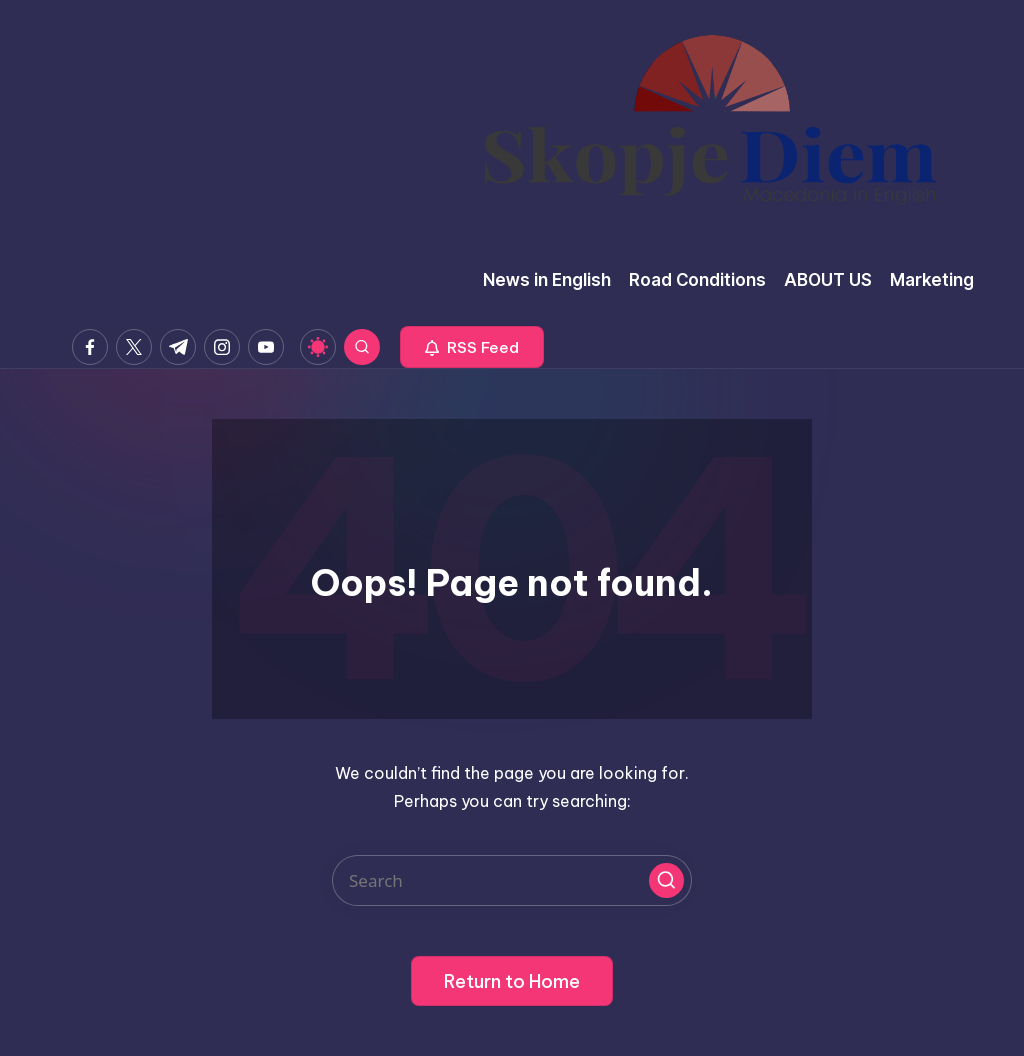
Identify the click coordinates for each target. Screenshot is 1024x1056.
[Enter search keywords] (512, 880)
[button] (472, 347)
